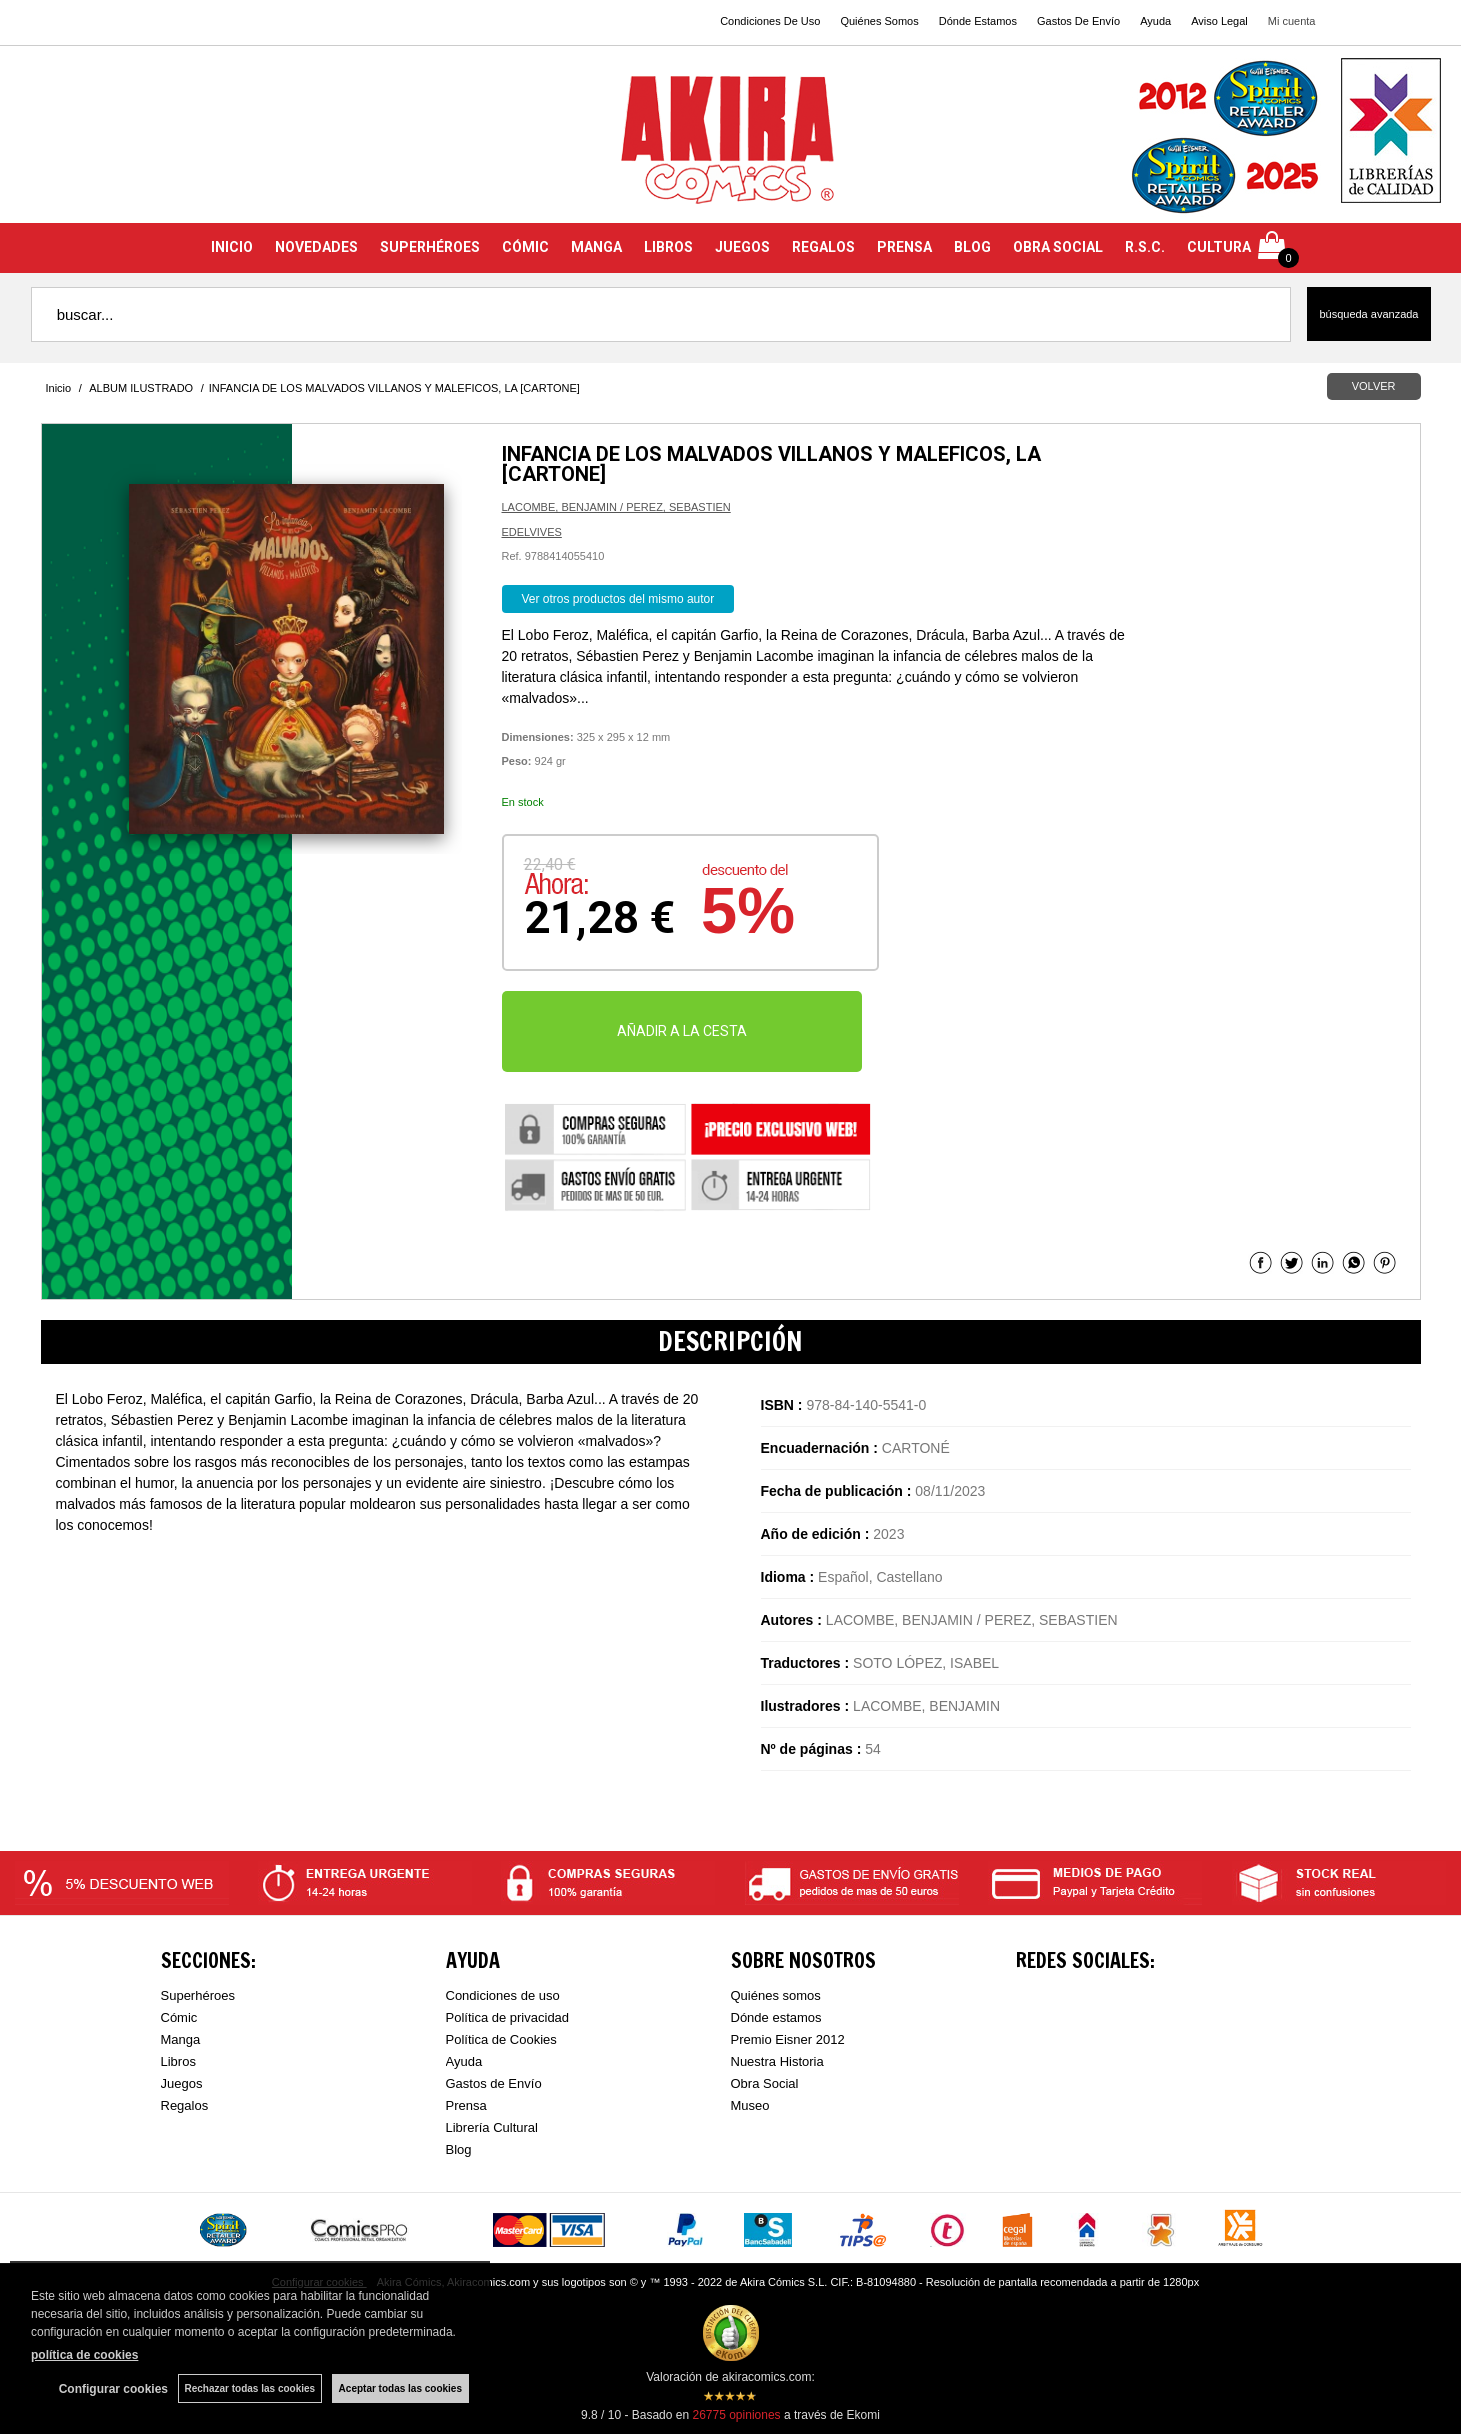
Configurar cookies (112, 2389)
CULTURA (1219, 247)
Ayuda (1155, 21)
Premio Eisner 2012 (788, 2039)
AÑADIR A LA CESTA (682, 1031)
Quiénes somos (776, 1995)
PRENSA (904, 247)
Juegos (182, 2083)
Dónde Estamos (978, 21)
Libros (178, 2061)
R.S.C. (1145, 247)
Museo (750, 2105)
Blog (459, 2149)
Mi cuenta (1292, 21)
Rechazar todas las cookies (249, 2388)
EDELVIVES (532, 532)
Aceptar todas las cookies (400, 2388)
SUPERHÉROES (430, 247)
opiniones (736, 2415)
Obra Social (765, 2083)
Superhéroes (198, 1995)
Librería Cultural (492, 2127)
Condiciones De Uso (770, 21)
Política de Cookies (501, 2039)
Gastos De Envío (1078, 21)
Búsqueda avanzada (1368, 314)
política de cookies (84, 2355)
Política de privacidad (508, 2017)
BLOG (972, 247)
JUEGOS (742, 247)
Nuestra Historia (777, 2061)
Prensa (466, 2105)
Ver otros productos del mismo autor (618, 599)
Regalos (185, 2105)
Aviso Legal (1219, 21)
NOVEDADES (316, 247)
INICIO (232, 247)
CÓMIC (525, 247)
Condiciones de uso (503, 1995)
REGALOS (823, 247)
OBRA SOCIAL (1058, 247)
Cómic (179, 2017)
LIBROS (668, 247)
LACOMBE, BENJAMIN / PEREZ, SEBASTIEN (616, 507)
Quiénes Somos (879, 21)
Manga (181, 2039)
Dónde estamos (776, 2017)
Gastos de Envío (494, 2083)
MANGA (596, 247)
